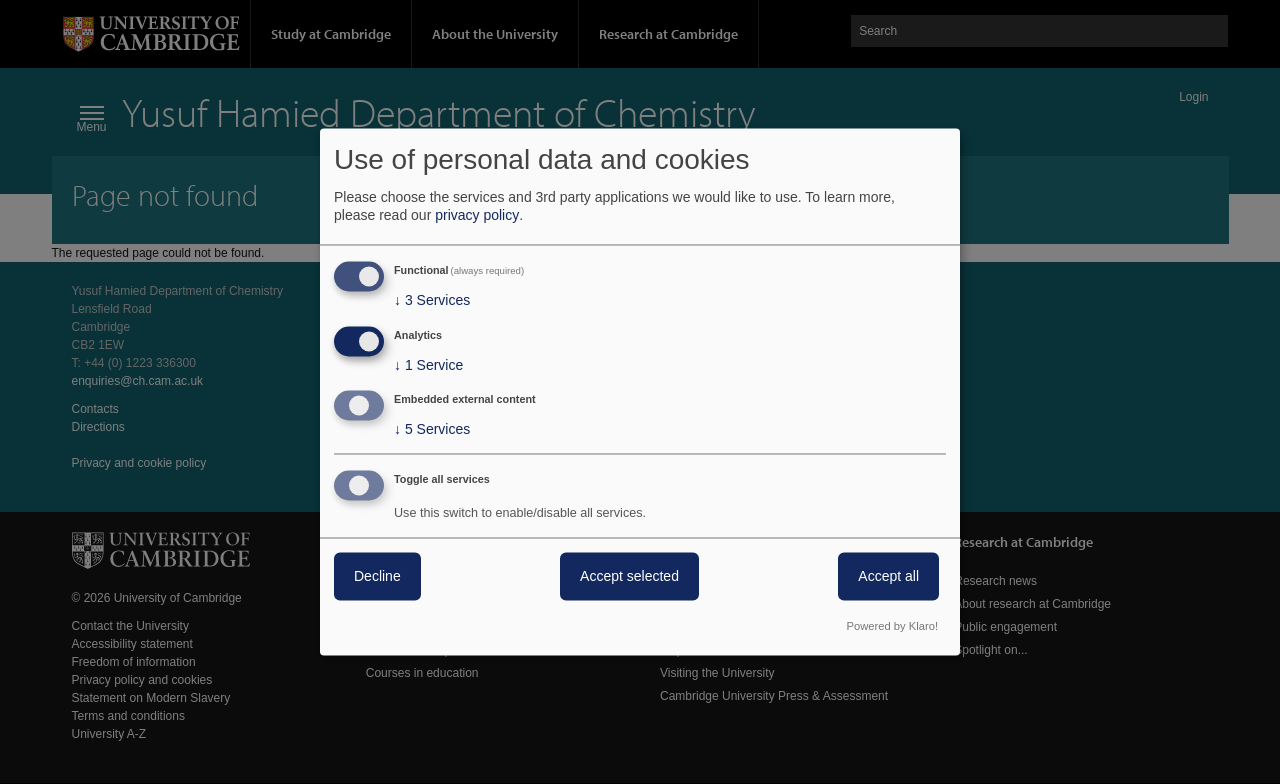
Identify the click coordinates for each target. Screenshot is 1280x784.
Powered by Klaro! (892, 627)
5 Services (432, 430)
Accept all (888, 577)
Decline (377, 577)
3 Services (432, 300)
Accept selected (629, 577)
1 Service (428, 365)
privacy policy (477, 215)
